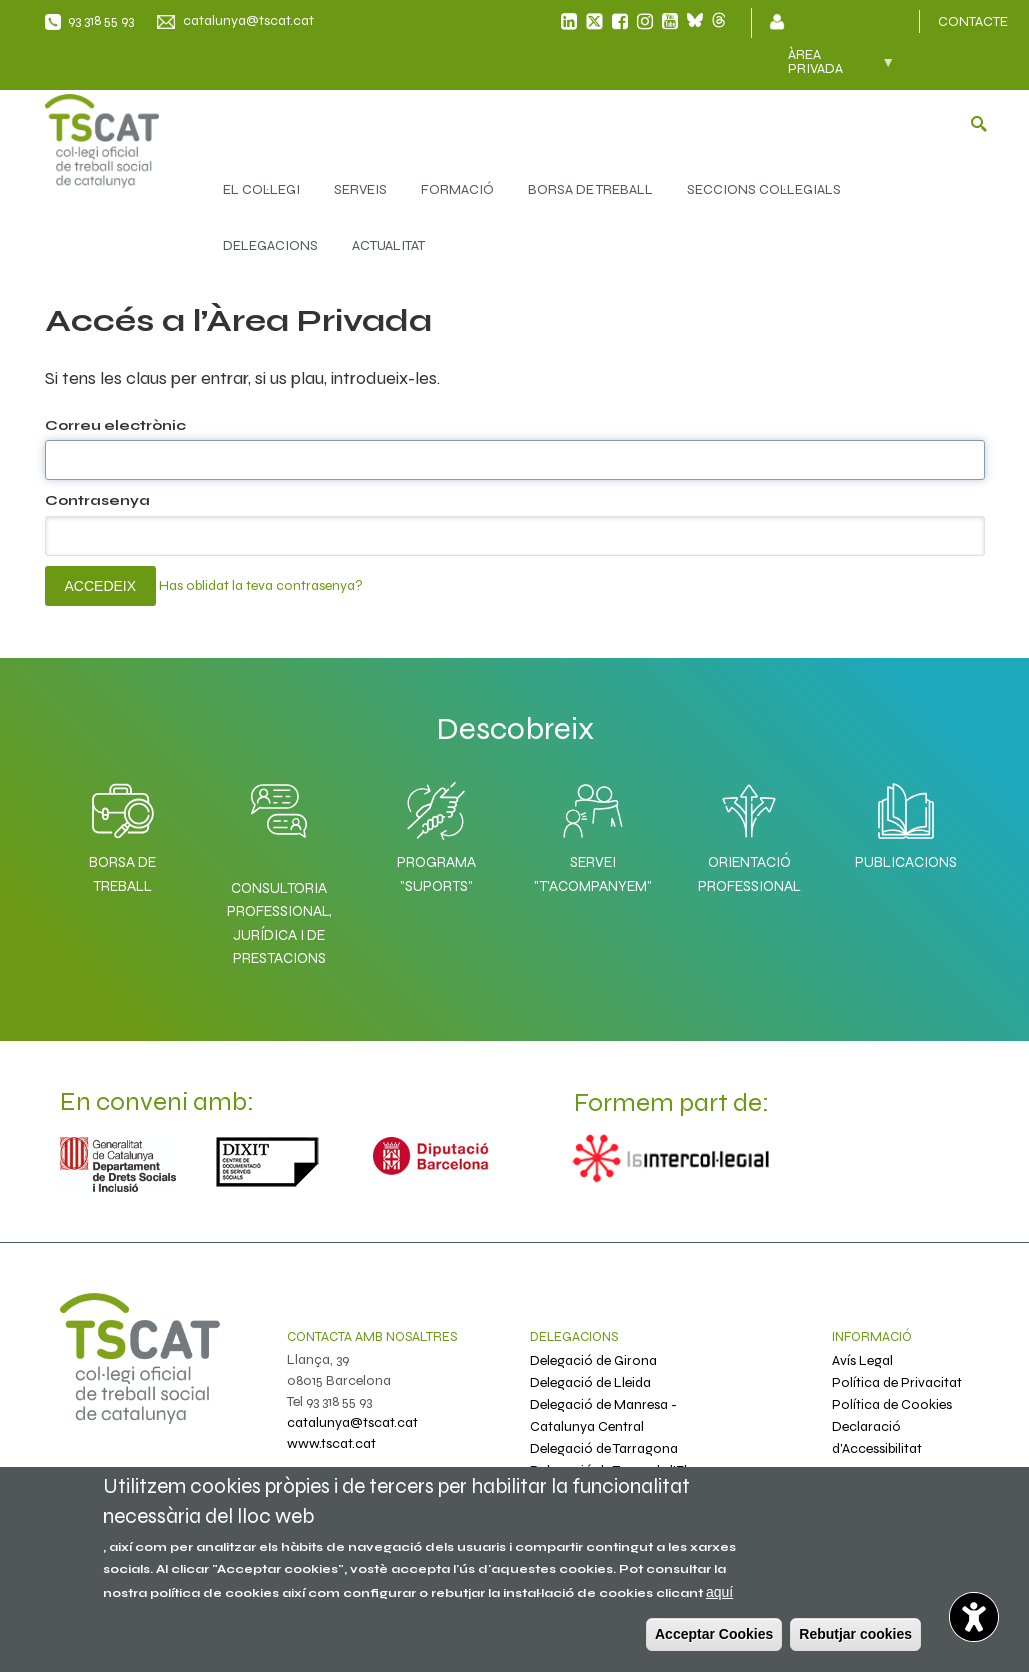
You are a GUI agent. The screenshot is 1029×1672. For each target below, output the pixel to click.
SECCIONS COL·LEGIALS (764, 189)
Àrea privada (830, 68)
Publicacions (906, 821)
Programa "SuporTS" (436, 832)
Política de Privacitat (897, 1382)
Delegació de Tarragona (604, 1448)
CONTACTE (973, 21)
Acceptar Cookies (714, 1634)
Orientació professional (749, 832)
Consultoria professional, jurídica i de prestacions (279, 923)
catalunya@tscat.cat (248, 20)
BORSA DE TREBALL (590, 189)
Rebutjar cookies (855, 1634)
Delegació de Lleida (590, 1382)
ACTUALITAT (388, 245)
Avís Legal (862, 1360)
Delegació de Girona (593, 1360)
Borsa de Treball (123, 832)
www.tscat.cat (331, 1443)
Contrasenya (97, 500)
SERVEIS (360, 189)
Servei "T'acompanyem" (593, 832)
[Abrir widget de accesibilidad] (974, 1617)
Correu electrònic (115, 425)
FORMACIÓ (457, 189)
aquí (719, 1592)
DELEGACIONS (270, 245)
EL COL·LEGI (261, 189)
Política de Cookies (892, 1404)
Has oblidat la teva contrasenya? (261, 584)
